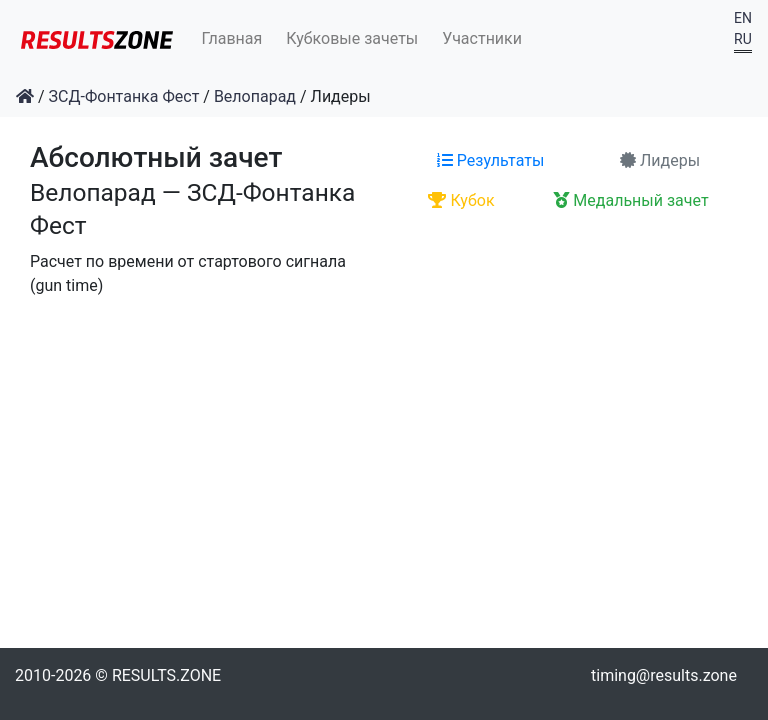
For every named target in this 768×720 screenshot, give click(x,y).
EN (743, 18)
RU (743, 39)
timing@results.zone (664, 675)
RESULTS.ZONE (166, 675)
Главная (232, 38)
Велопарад (255, 96)
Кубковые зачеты (352, 38)
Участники (482, 38)
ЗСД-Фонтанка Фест (124, 96)
